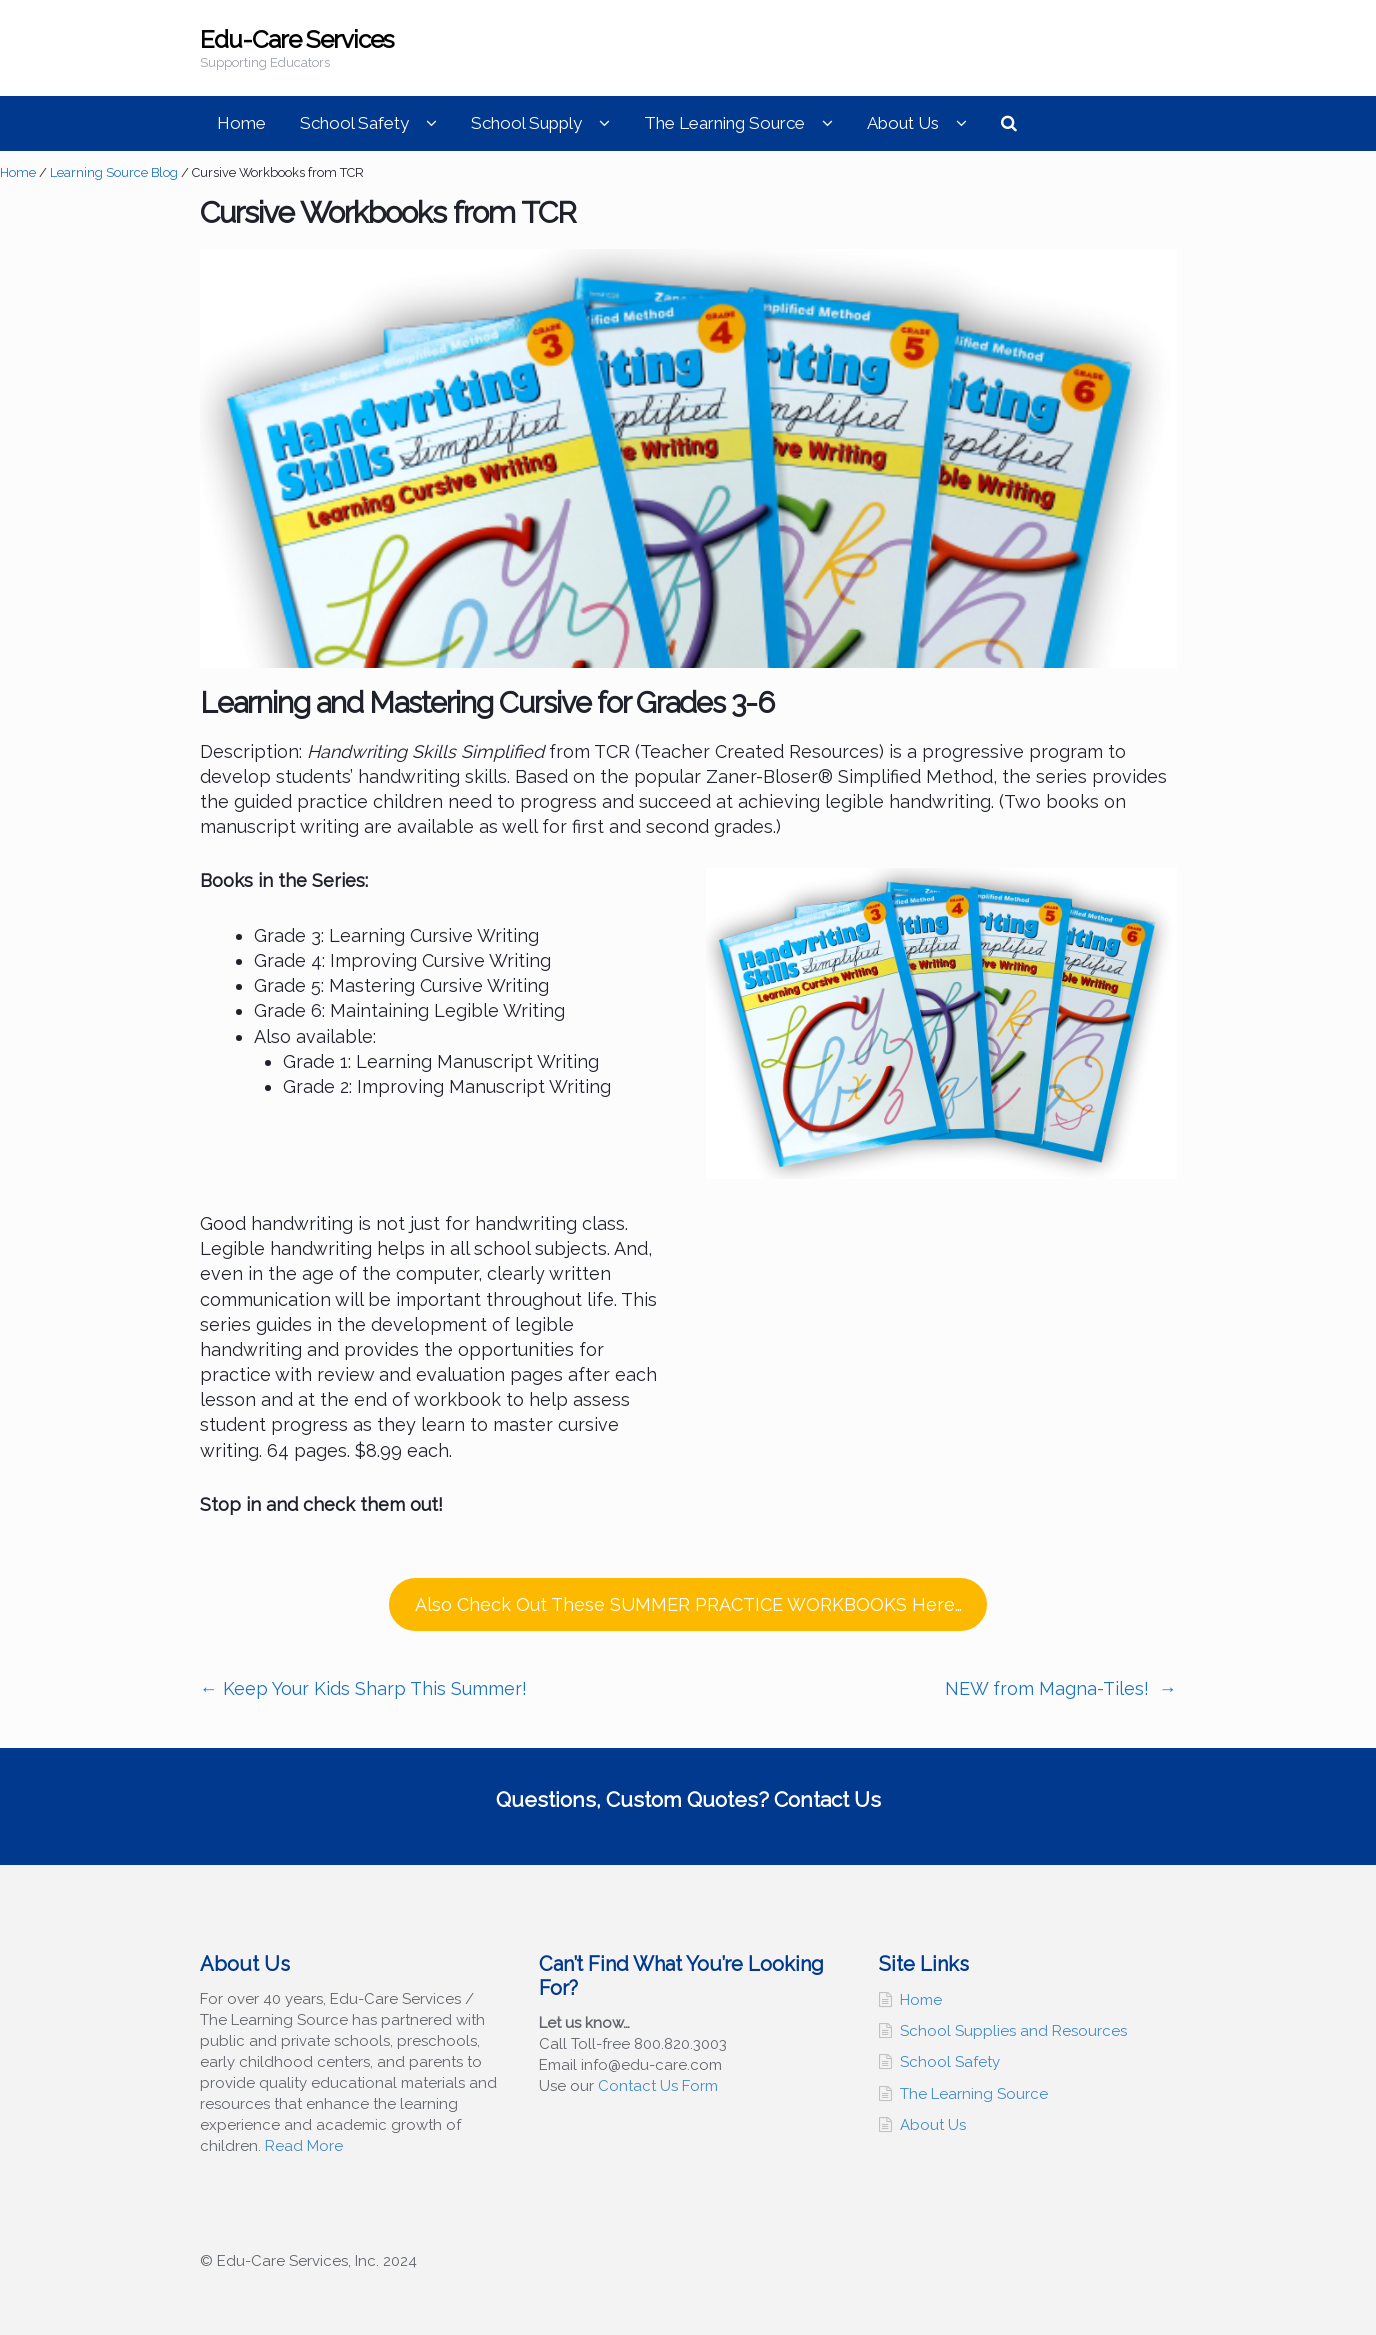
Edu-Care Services (297, 39)
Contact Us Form (658, 2086)
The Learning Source (724, 123)
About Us (903, 123)
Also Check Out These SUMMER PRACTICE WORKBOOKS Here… (688, 1604)
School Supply (526, 123)
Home (241, 123)
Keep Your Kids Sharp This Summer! (363, 1688)
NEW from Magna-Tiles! (1061, 1688)
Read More (304, 2146)
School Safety (354, 123)
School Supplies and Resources (1013, 2031)
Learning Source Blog (114, 172)
